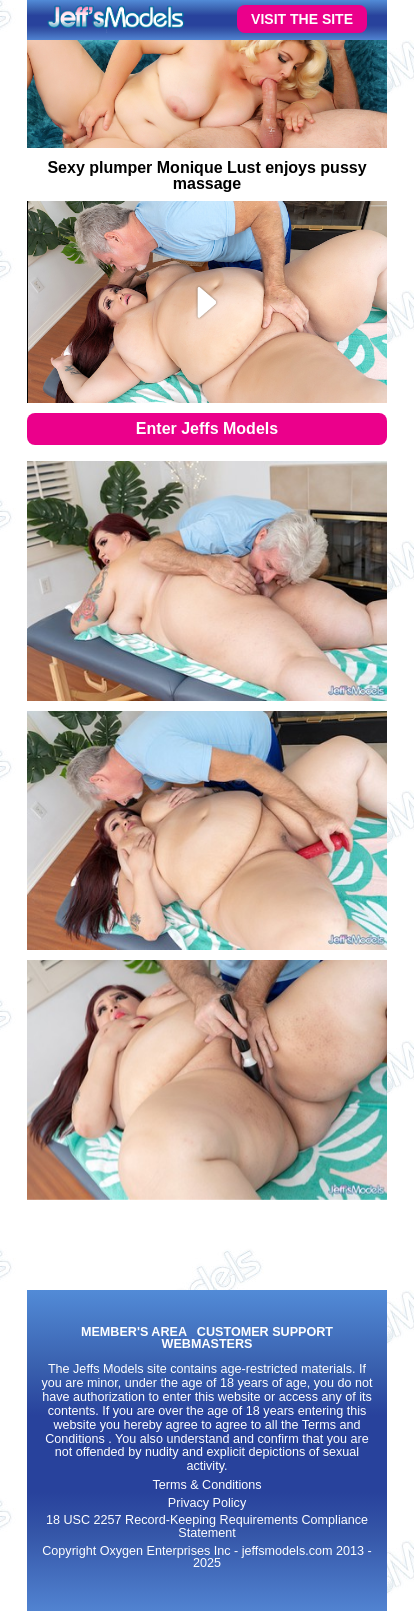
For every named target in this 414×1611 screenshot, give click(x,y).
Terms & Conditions (206, 1485)
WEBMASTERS (207, 1344)
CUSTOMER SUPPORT (265, 1332)
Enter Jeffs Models (207, 428)
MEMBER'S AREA (134, 1332)
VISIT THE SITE (302, 19)
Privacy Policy (207, 1503)
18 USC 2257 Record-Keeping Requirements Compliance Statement (207, 1526)
